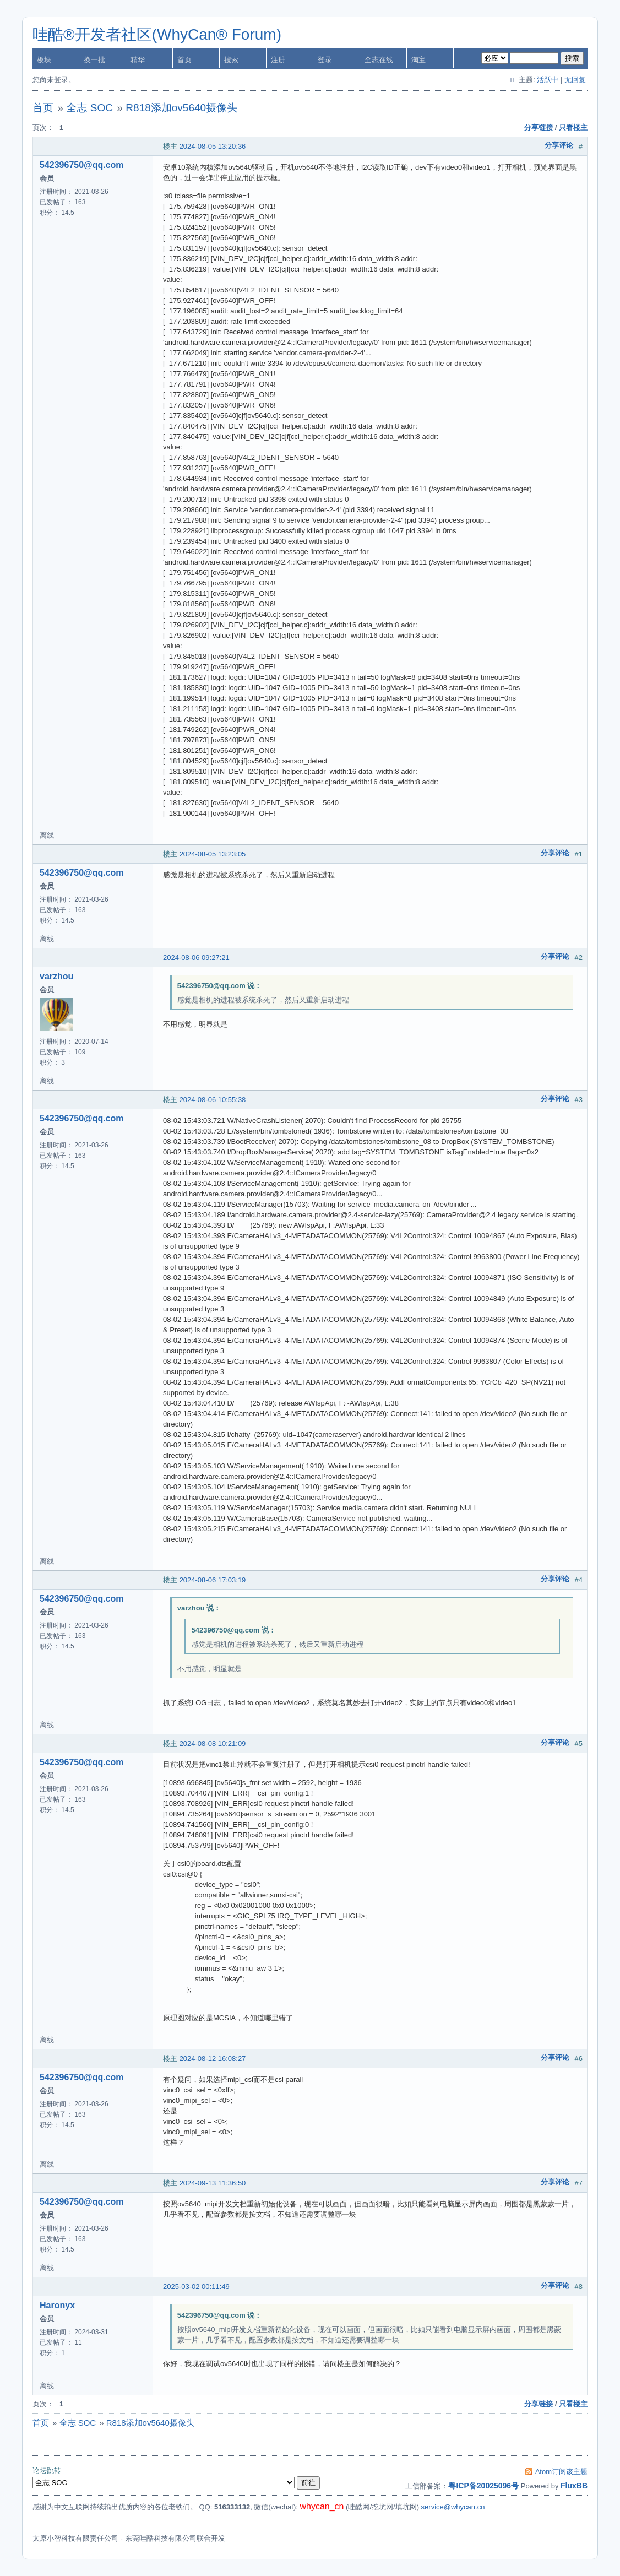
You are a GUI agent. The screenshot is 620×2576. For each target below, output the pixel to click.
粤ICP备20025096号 (483, 2485)
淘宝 (418, 60)
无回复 (575, 79)
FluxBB (574, 2485)
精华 (137, 60)
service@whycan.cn (453, 2507)
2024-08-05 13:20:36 (213, 146)
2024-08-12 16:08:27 (213, 2058)
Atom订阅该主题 (561, 2471)
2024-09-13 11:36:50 (213, 2183)
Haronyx (57, 2305)
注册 (278, 60)
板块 (44, 60)
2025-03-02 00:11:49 (196, 2286)
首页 (184, 60)
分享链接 (538, 127)
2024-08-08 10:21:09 (213, 1743)
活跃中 (547, 79)
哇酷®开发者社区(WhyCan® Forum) (156, 34)
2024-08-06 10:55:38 (213, 1100)
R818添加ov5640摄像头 (181, 107)
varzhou (56, 976)
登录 (325, 60)
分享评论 (559, 145)
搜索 (231, 60)
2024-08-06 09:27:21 (196, 957)
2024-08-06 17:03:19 (213, 1580)
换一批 (94, 60)
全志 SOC (89, 107)
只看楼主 (573, 127)
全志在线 (379, 60)
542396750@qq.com (82, 165)
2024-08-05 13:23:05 (213, 854)
